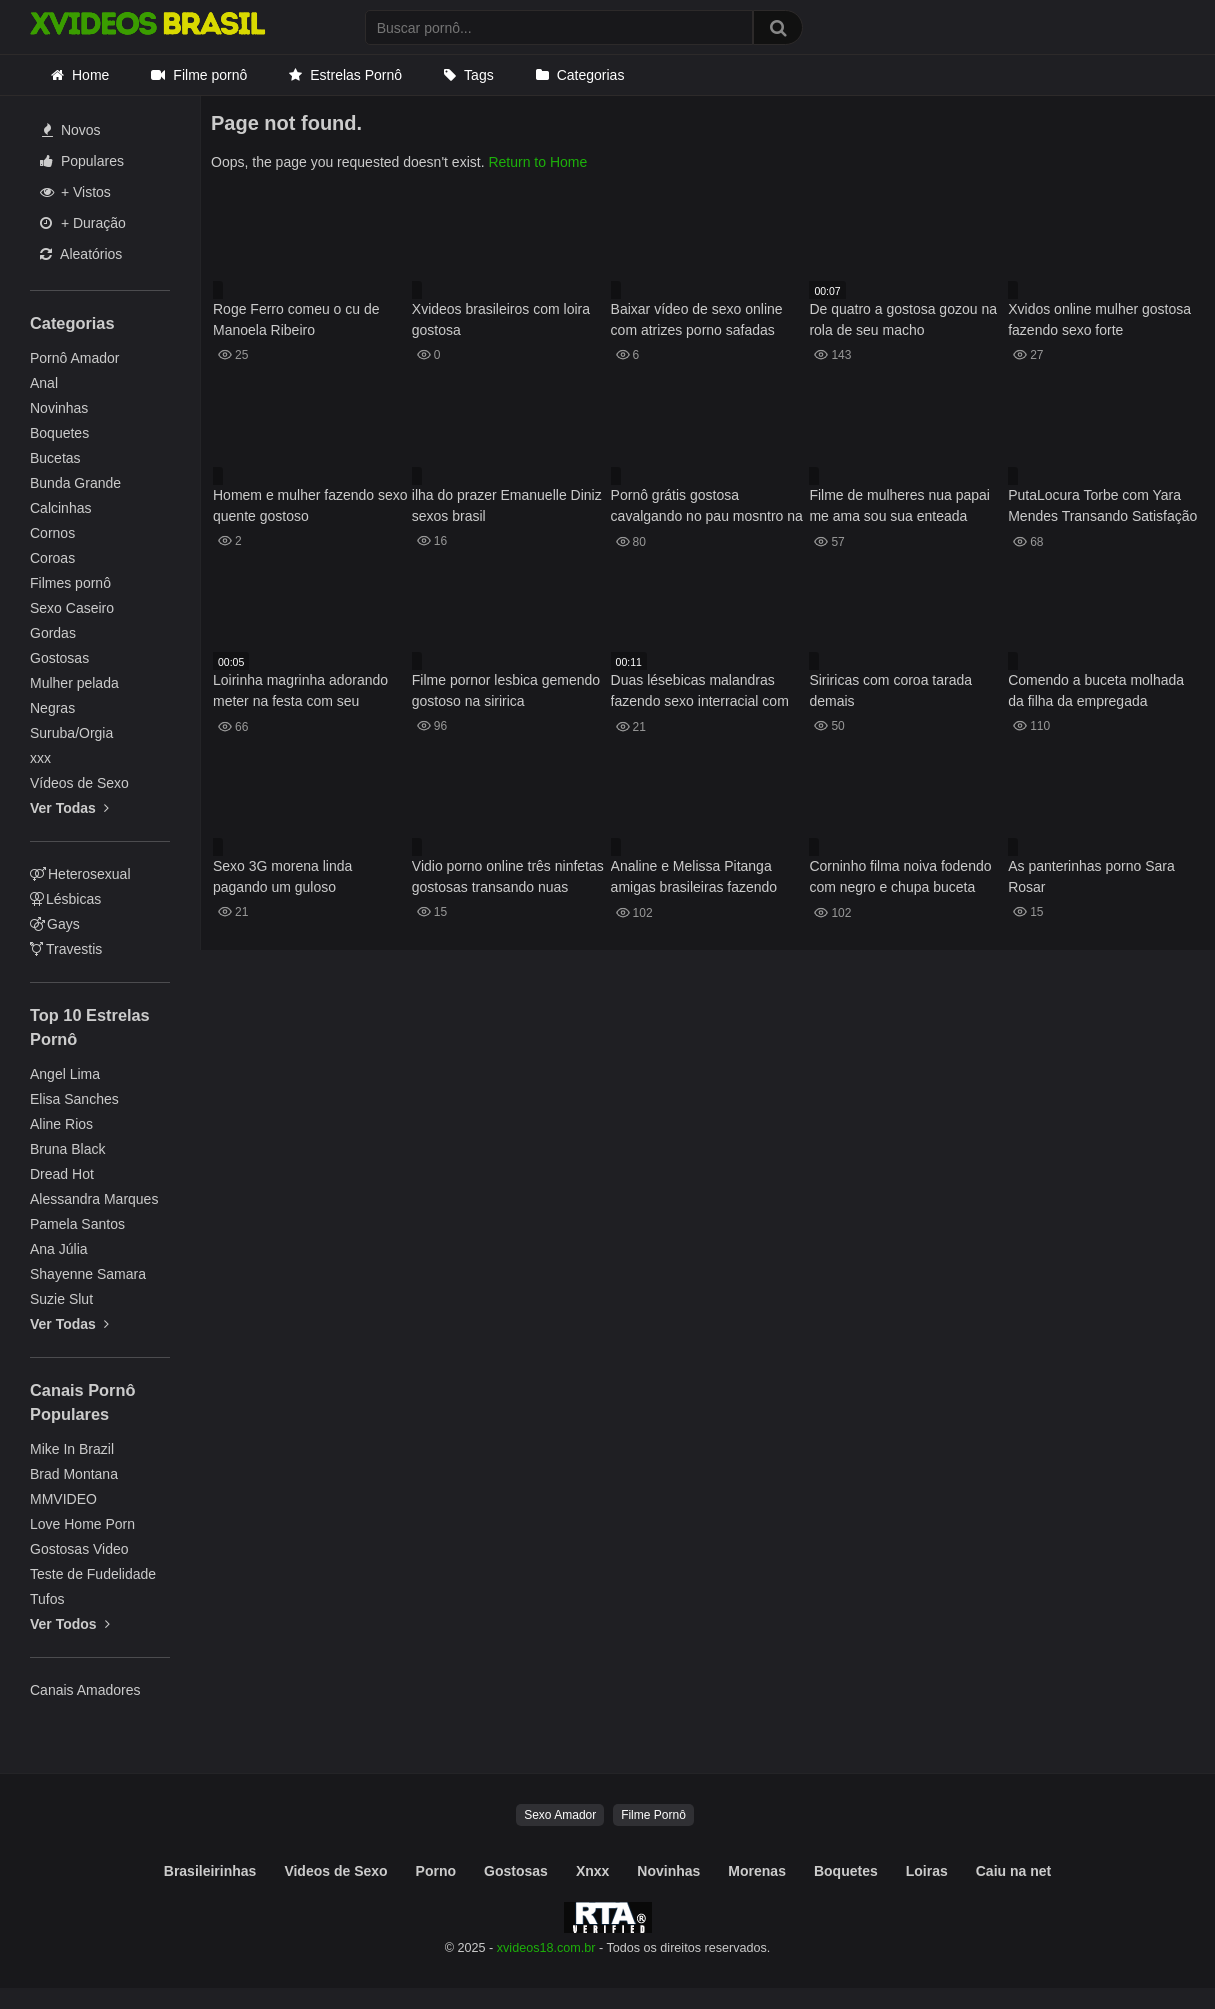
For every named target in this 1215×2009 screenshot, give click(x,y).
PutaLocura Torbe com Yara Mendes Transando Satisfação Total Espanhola (1102, 507)
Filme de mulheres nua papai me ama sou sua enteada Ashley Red (899, 507)
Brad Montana (74, 1474)
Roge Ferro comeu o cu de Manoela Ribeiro (296, 319)
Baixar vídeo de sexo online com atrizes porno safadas (697, 319)
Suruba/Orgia (71, 733)
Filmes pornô (70, 583)
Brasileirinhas (210, 1871)
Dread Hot (62, 1174)
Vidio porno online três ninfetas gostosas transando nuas (508, 876)
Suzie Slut (61, 1299)
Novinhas (59, 408)
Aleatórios (81, 254)
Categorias (591, 75)
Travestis (66, 949)
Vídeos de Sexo (79, 783)
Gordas (53, 633)
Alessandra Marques (94, 1199)
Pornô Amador (75, 358)
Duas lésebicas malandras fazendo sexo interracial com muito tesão (700, 692)
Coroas (52, 558)
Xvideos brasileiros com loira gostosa (501, 319)
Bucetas (55, 458)
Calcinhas (60, 508)
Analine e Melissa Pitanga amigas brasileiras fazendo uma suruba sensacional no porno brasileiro (696, 878)
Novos (71, 130)
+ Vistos (75, 192)
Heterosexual (80, 874)
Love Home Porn (82, 1524)
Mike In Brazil (72, 1449)
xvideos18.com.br (546, 1948)
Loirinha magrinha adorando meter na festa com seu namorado (300, 692)
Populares (82, 161)
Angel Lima (65, 1074)
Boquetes (59, 433)
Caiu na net (1013, 1871)
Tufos (47, 1599)
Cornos (52, 533)
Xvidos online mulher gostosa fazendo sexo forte (1099, 319)
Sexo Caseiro (72, 608)
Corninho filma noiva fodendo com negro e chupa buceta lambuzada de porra (900, 878)
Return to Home (537, 162)
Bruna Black (67, 1149)
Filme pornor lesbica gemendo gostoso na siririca (506, 690)
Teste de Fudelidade (93, 1574)
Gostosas (59, 658)
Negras (52, 708)
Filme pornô (210, 75)
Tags (479, 75)
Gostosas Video (79, 1549)
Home (90, 75)
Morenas (757, 1871)
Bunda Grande (75, 483)
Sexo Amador (560, 1815)
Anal (44, 383)
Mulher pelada (74, 683)
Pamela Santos (77, 1224)
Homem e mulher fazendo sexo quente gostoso (310, 505)
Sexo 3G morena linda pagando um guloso (282, 876)
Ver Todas (69, 808)
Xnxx (592, 1871)
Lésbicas (65, 899)
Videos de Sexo (335, 1871)
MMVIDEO (63, 1499)
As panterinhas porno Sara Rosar (1091, 876)
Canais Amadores (85, 1690)
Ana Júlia (59, 1249)
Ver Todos (70, 1624)
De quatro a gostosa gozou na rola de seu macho (903, 319)
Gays (55, 924)
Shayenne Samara (88, 1274)
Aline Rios (61, 1124)
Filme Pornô (653, 1815)
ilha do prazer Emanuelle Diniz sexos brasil (507, 505)
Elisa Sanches (74, 1099)
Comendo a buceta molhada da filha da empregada (1096, 690)
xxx (40, 758)
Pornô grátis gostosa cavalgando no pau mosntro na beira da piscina (707, 507)
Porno (436, 1871)
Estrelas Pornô (356, 75)
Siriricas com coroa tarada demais (890, 690)
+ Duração (83, 223)
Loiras (927, 1871)
